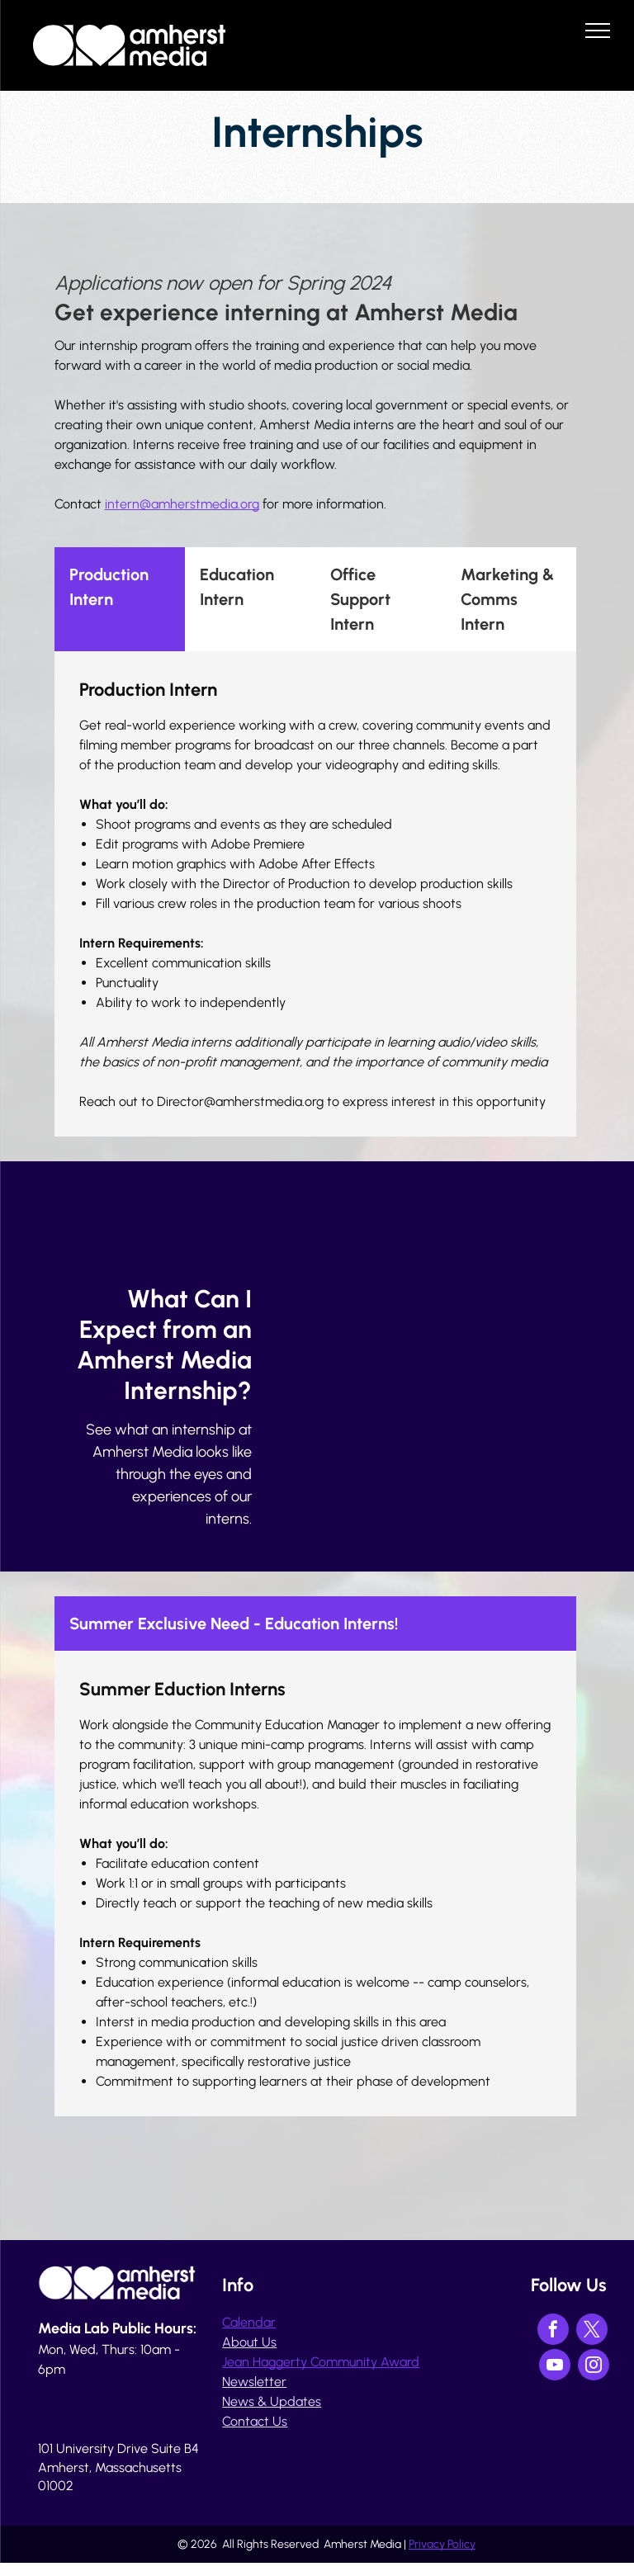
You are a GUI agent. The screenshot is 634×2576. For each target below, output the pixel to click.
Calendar (249, 2322)
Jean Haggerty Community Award (320, 2362)
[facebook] (553, 2331)
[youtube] (554, 2367)
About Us (249, 2342)
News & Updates (271, 2401)
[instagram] (593, 2367)
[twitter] (592, 2331)
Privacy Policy (442, 2544)
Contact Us (254, 2421)
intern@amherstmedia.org (182, 504)
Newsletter (254, 2381)
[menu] (597, 30)
